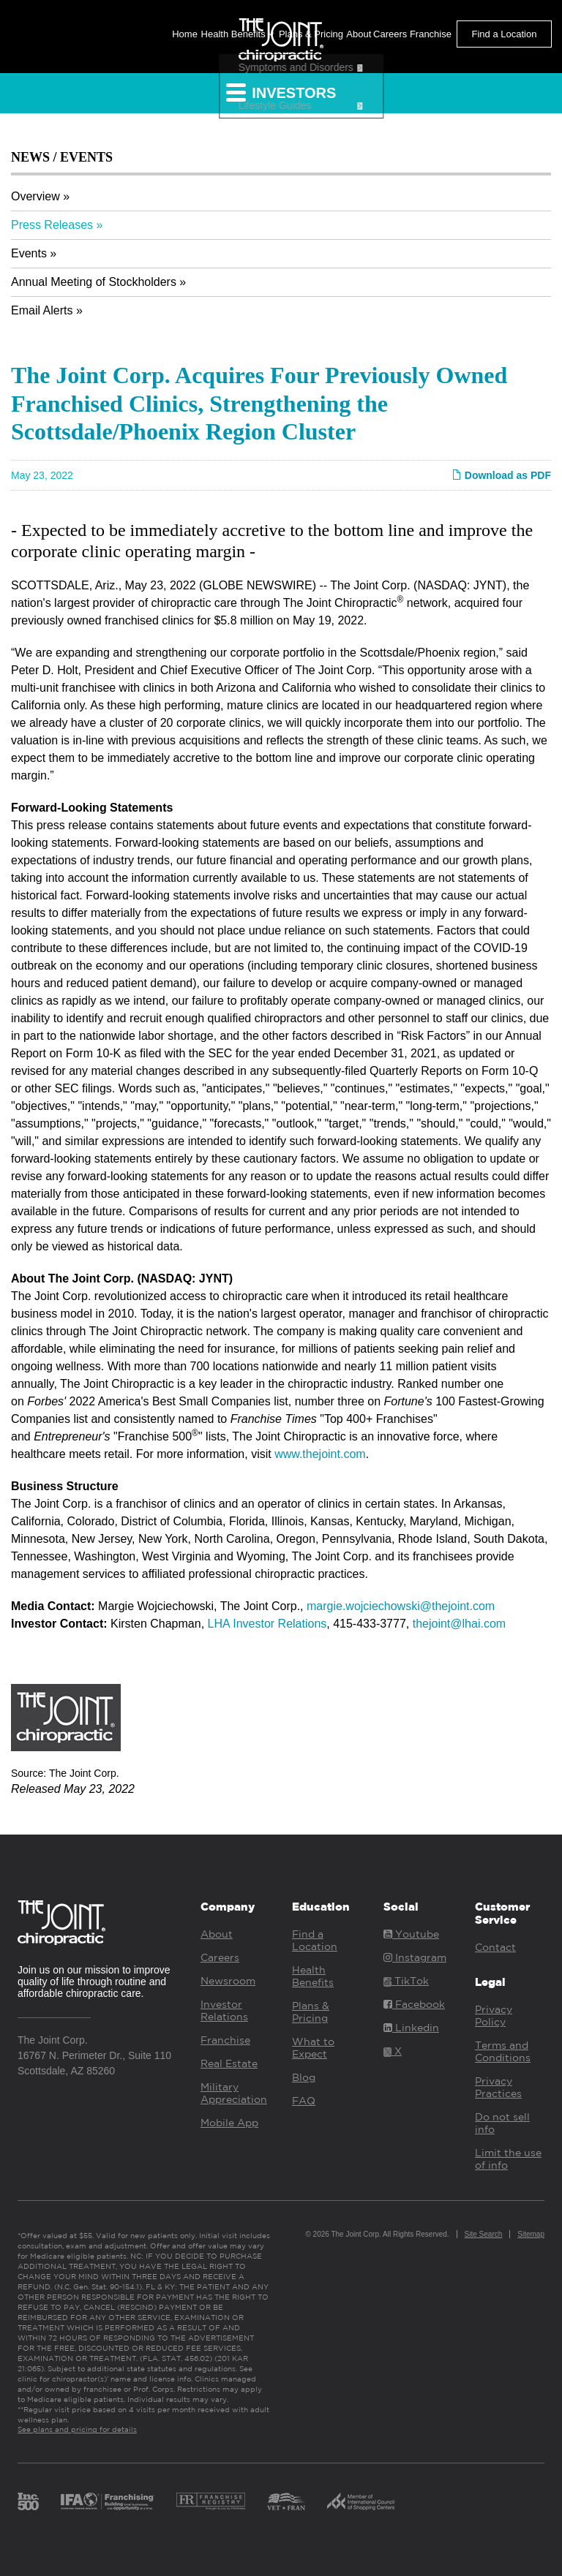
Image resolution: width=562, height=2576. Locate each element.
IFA (107, 2501)
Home (185, 34)
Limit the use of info (508, 2159)
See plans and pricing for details (77, 2429)
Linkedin (411, 2027)
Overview (35, 196)
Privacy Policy (493, 2015)
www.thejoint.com (320, 1454)
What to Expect (313, 2048)
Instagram (414, 1957)
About (358, 34)
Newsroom (228, 1981)
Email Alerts (41, 310)
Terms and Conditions (503, 2051)
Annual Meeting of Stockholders (93, 282)
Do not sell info (502, 2123)
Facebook (414, 2004)
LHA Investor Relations (267, 1623)
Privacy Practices (498, 2087)
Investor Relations (224, 2010)
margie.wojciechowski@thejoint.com (401, 1606)
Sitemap (530, 2234)
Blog (303, 2077)
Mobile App (229, 2123)
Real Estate (229, 2063)
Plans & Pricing (311, 34)
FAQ (303, 2101)
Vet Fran (286, 2501)
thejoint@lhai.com (459, 1623)
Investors (281, 92)
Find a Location (504, 34)
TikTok (406, 1981)
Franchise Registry (210, 2501)
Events (29, 253)
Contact (495, 1947)
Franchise (431, 34)
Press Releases (52, 225)
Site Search (484, 2234)
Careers (390, 34)
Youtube (411, 1934)
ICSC (360, 2501)
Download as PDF (501, 475)
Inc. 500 (28, 2501)
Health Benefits (237, 34)
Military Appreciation (234, 2093)
